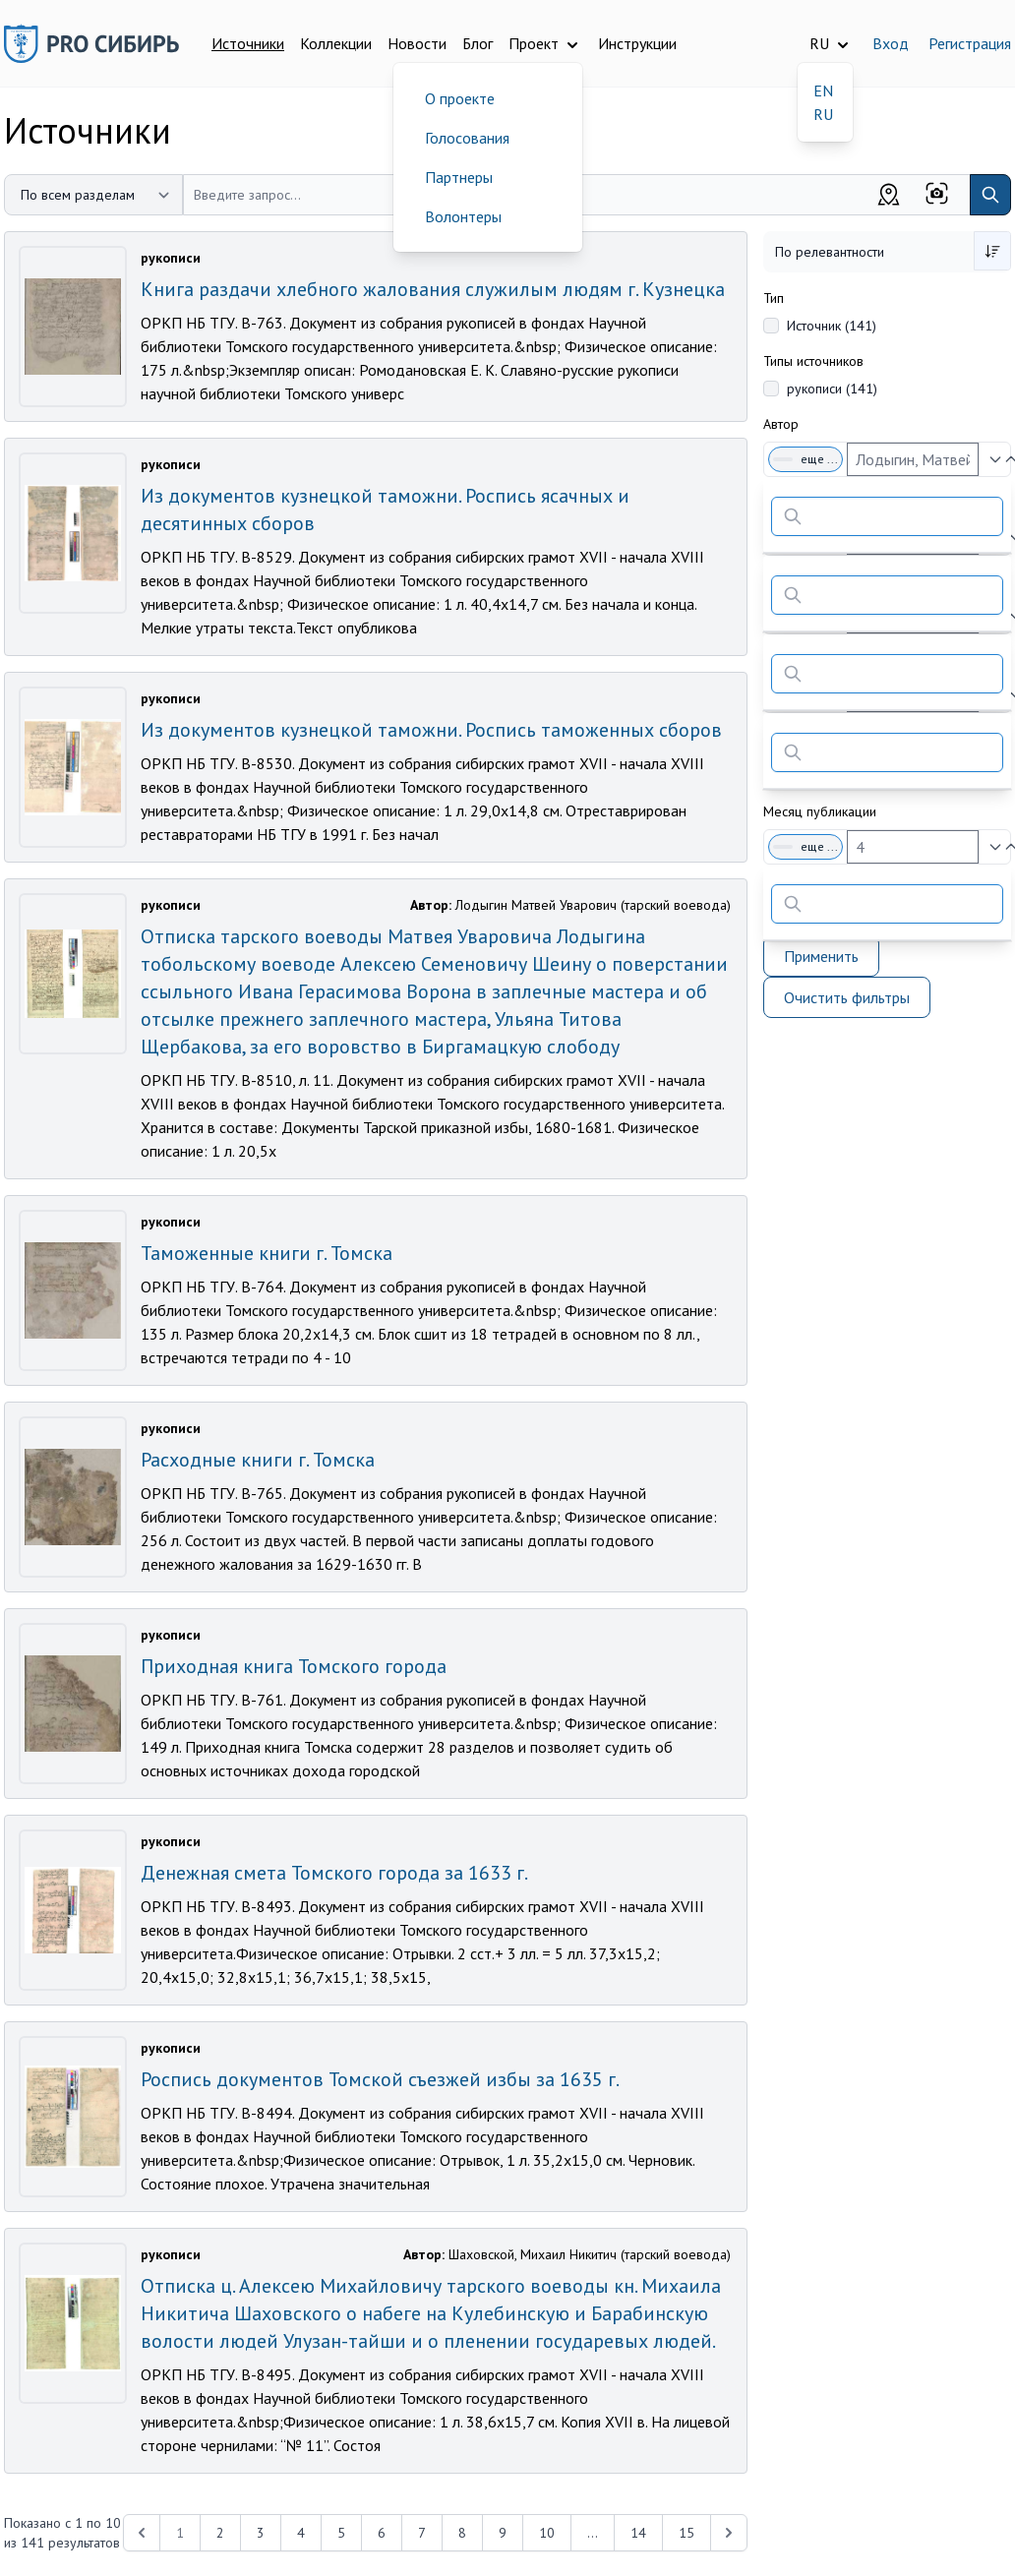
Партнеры (459, 177)
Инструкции (637, 43)
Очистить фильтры (847, 997)
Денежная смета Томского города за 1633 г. (334, 1873)
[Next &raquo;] (728, 2532)
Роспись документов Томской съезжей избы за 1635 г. (380, 2079)
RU (823, 114)
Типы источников (813, 361)
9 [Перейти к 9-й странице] (503, 2533)
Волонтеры (463, 216)
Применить (821, 956)
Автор (781, 424)
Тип (773, 298)
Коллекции (336, 43)
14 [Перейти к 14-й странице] (638, 2533)
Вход (890, 43)
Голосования (467, 138)
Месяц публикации (819, 811)
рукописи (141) (832, 388)
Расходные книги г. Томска (258, 1459)
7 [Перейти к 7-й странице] (422, 2533)
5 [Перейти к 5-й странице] (341, 2533)
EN (823, 90)
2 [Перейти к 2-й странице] (220, 2533)
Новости (417, 43)
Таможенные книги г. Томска (266, 1253)
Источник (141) (831, 325)
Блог (477, 43)
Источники (247, 43)
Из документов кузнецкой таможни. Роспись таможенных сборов (431, 730)
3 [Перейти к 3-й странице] (261, 2533)
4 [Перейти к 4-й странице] (301, 2533)
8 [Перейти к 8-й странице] (462, 2533)
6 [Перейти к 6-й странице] (382, 2533)
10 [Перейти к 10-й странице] (547, 2533)
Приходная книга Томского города (294, 1666)
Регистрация (969, 43)
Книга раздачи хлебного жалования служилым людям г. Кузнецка (433, 289)
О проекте (460, 98)
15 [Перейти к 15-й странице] (686, 2533)
